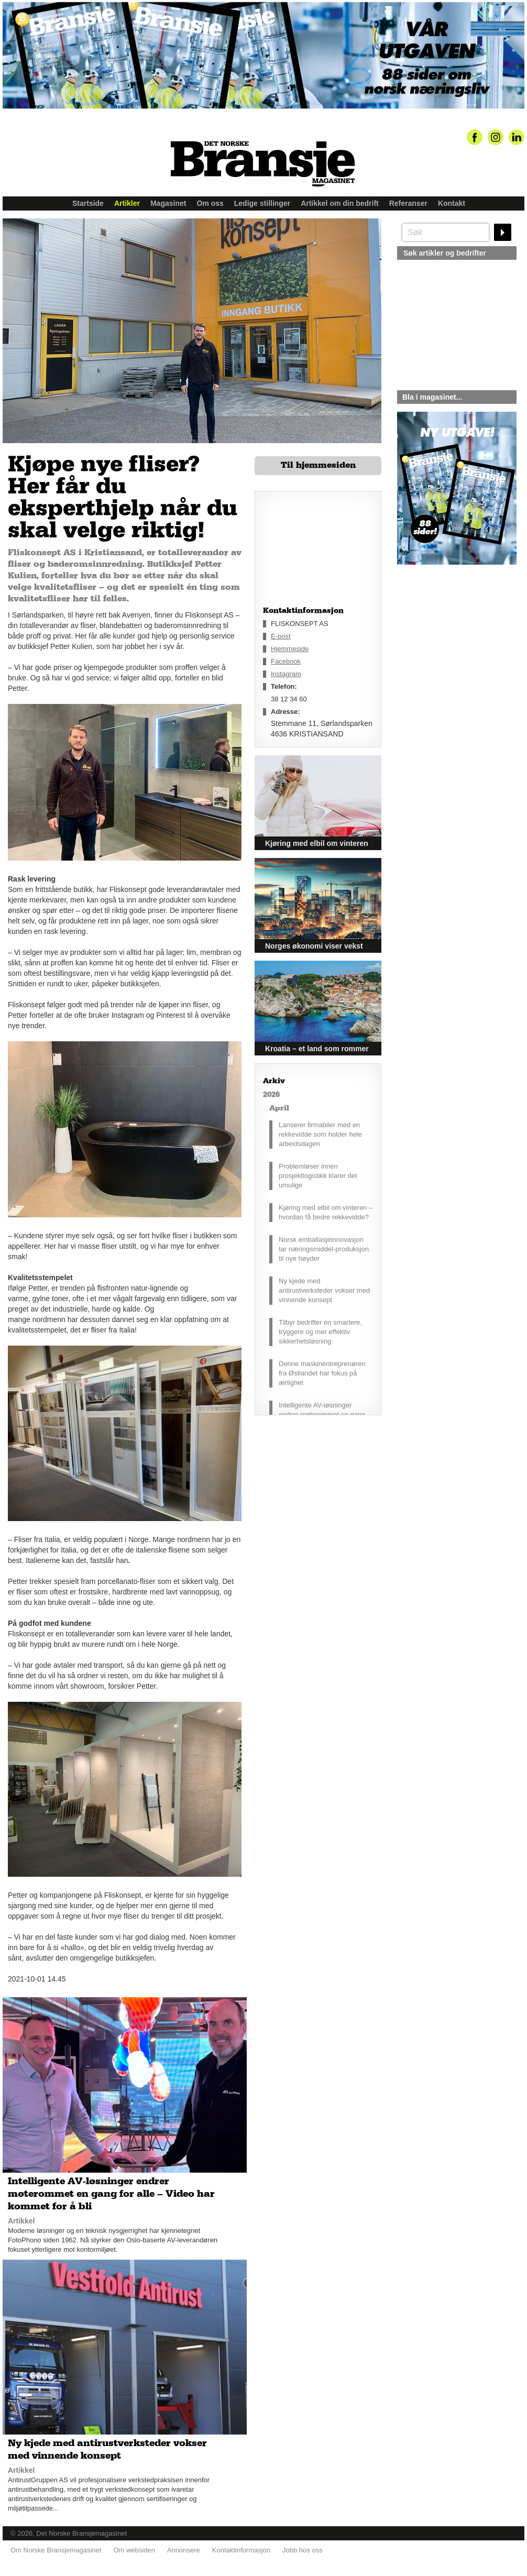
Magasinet (168, 203)
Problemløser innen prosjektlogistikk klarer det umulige (318, 1175)
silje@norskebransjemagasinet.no (445, 662)
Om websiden (134, 2550)
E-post (281, 636)
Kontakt (451, 203)
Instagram (286, 674)
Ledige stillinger (262, 203)
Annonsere (183, 2550)
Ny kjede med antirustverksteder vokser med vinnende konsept (324, 1290)
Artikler (127, 203)
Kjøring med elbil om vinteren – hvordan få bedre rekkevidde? (325, 1212)
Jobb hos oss (302, 2550)
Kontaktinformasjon (241, 2550)
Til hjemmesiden (318, 465)
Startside (88, 203)
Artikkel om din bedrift (340, 203)
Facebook (286, 661)
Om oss (209, 203)
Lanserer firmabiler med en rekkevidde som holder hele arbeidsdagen (320, 1134)
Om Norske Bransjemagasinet (55, 2550)
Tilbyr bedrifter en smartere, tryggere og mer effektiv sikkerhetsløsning (320, 1331)
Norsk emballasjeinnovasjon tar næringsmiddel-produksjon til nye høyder (324, 1249)
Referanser (408, 203)
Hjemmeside (290, 649)
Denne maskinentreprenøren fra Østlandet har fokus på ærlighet (322, 1373)
